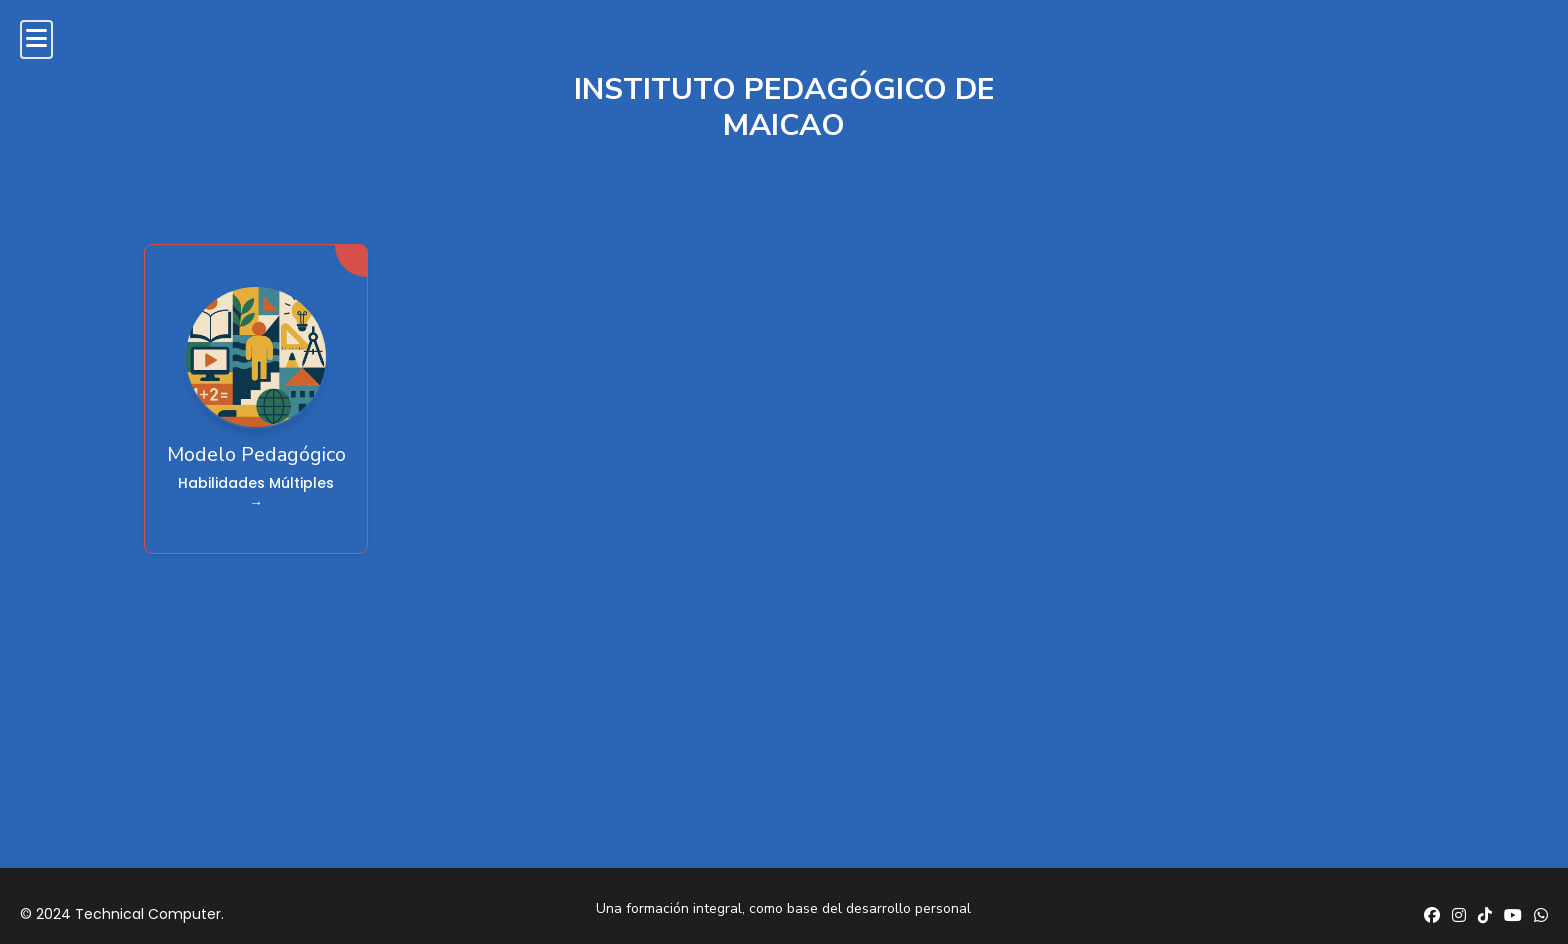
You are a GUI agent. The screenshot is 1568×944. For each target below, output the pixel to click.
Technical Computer (148, 914)
